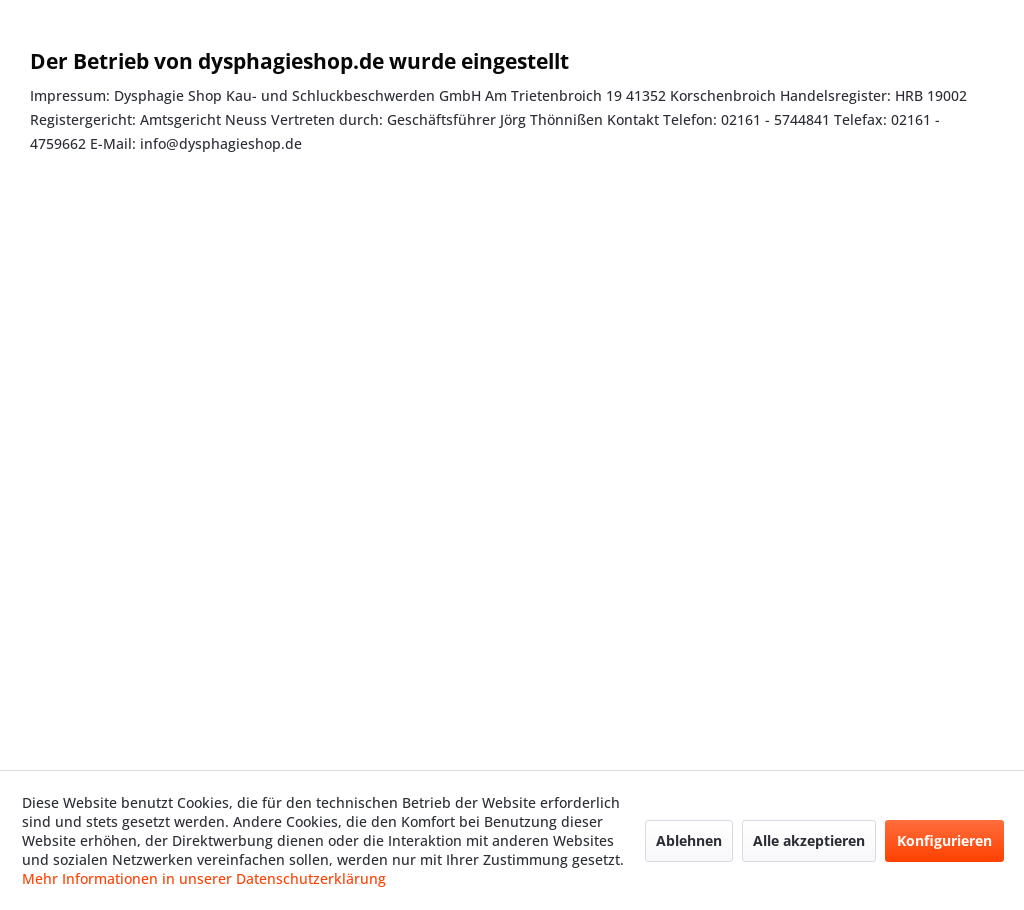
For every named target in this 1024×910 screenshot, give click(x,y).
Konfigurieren (944, 840)
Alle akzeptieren (809, 840)
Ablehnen (689, 840)
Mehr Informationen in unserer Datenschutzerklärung (204, 878)
